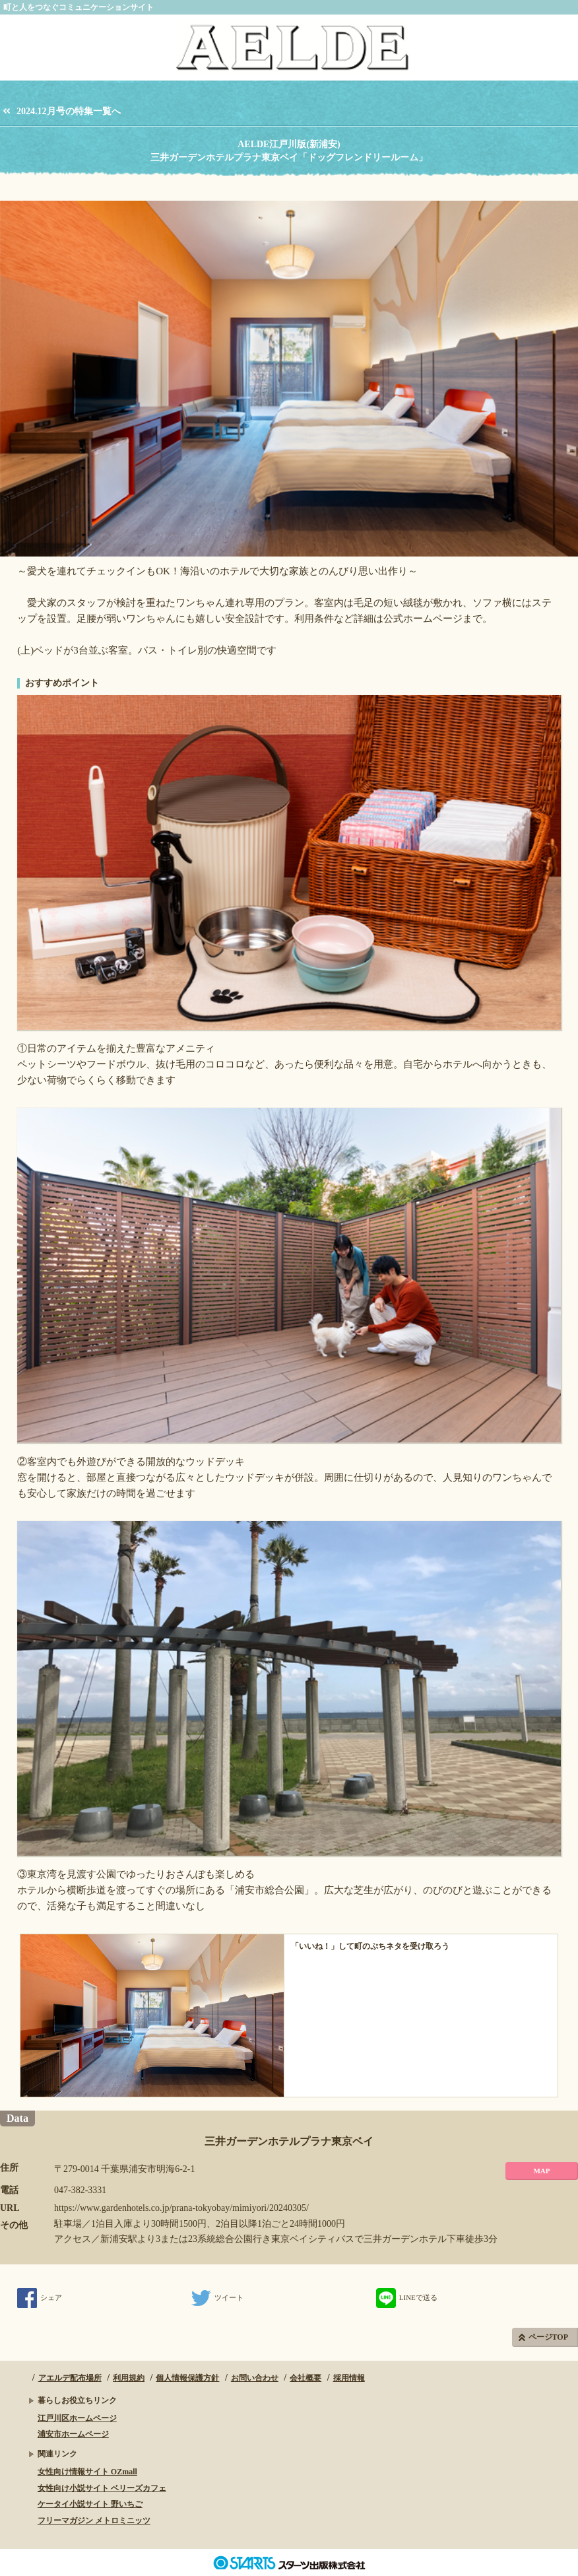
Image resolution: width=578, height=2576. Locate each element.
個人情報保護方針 (187, 2378)
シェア (39, 2297)
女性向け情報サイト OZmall (87, 2471)
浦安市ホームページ (73, 2434)
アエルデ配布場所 (70, 2378)
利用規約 (128, 2378)
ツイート (217, 2297)
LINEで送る (406, 2297)
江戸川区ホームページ (77, 2418)
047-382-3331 (80, 2190)
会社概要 (305, 2378)
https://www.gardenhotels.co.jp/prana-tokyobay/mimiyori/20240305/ (181, 2208)
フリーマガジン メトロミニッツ (94, 2520)
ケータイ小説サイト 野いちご (90, 2504)
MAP (541, 2171)
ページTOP (548, 2337)
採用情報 (349, 2378)
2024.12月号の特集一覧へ (68, 111)
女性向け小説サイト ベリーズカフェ (102, 2488)
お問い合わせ (254, 2378)
